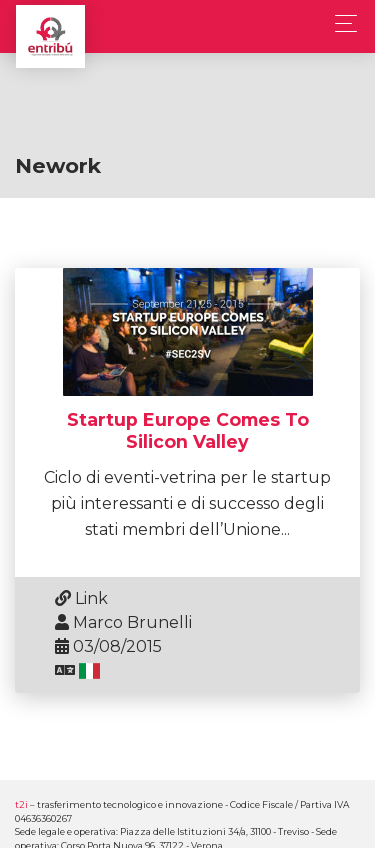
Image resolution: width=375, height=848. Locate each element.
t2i (21, 804)
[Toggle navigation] (340, 23)
